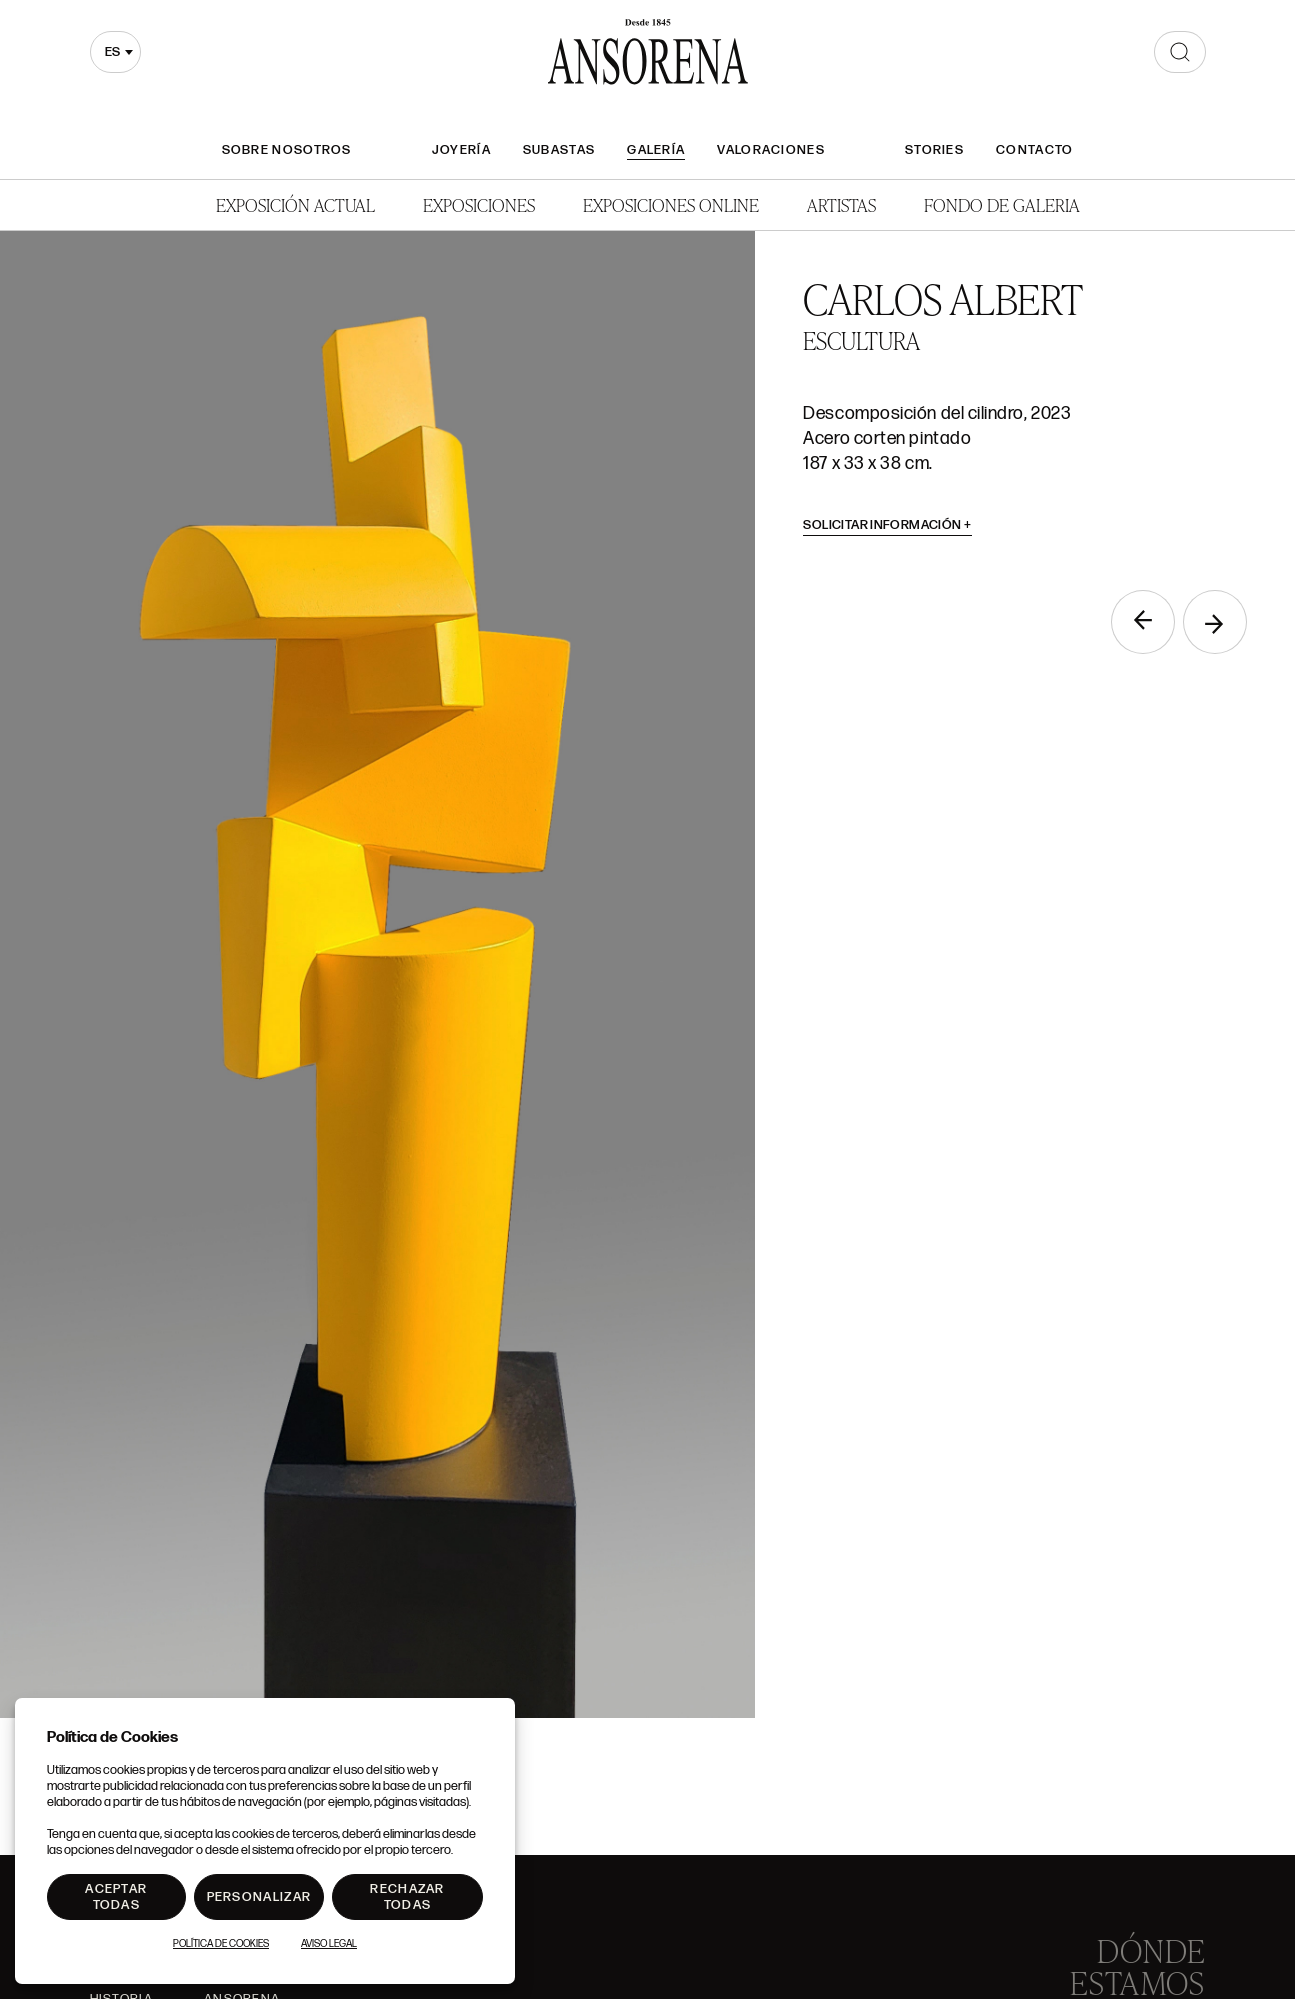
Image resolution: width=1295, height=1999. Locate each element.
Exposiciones (479, 204)
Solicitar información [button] (887, 525)
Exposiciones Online (671, 204)
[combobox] (115, 52)
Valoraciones (771, 150)
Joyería (461, 150)
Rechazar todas (407, 1897)
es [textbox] (112, 52)
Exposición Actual (295, 204)
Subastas (559, 150)
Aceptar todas (116, 1897)
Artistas (841, 204)
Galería (656, 150)
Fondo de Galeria (1002, 204)
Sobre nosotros (287, 150)
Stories (934, 150)
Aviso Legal (329, 1944)
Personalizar (259, 1897)
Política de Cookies (221, 1944)
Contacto (1034, 150)
